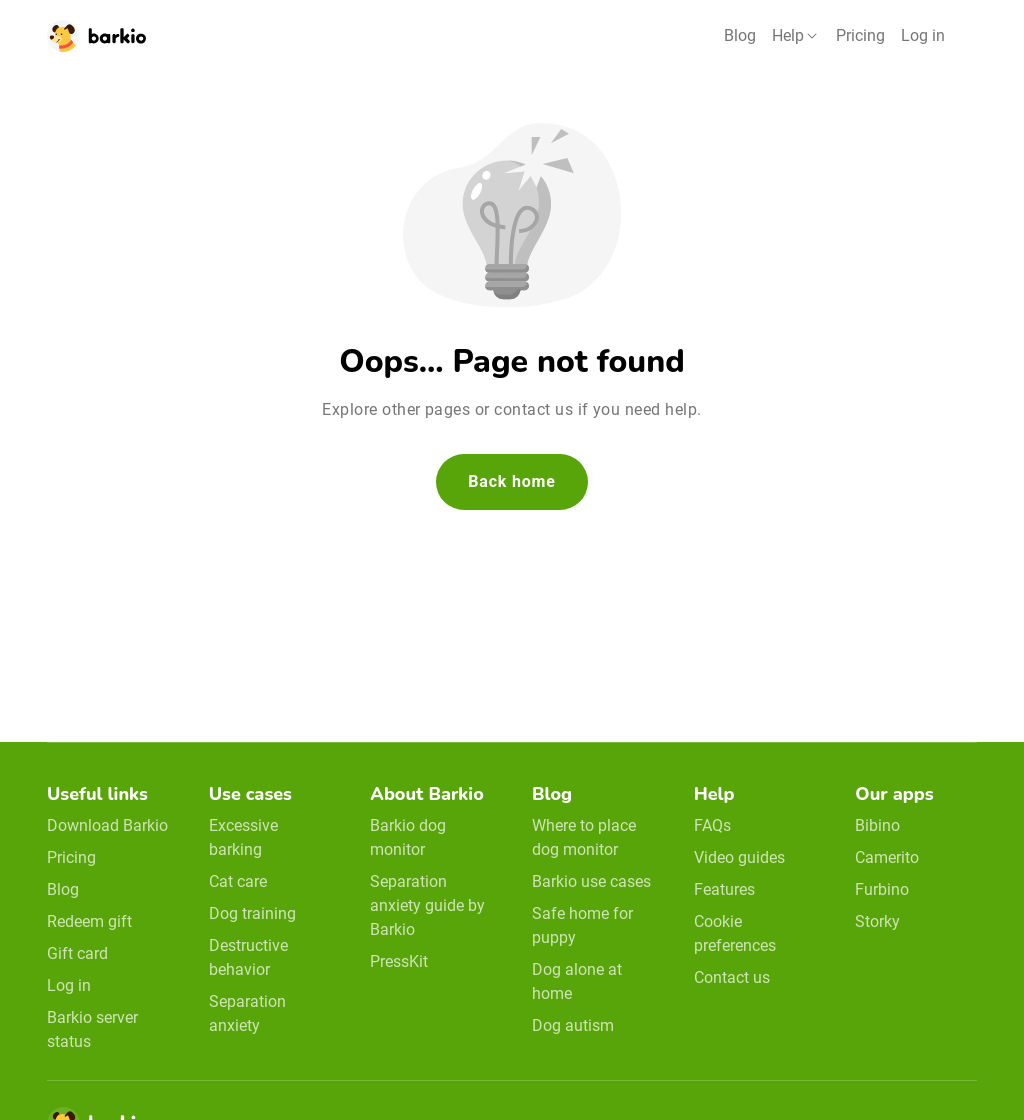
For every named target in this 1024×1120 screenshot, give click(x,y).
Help (788, 35)
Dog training (252, 913)
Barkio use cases (591, 881)
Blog (740, 35)
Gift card (77, 953)
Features (724, 889)
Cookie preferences (735, 933)
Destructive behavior (248, 957)
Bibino (877, 825)
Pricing (860, 35)
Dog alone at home (577, 981)
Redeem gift (89, 921)
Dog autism (573, 1025)
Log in (923, 35)
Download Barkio (107, 825)
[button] (796, 36)
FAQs (712, 825)
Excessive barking (243, 837)
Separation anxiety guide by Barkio (427, 905)
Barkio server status (92, 1029)
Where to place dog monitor (584, 837)
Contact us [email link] (732, 977)
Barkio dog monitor (408, 837)
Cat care (238, 881)
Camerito (887, 857)
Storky (877, 921)
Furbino (882, 889)
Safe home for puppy (582, 925)
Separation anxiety (247, 1013)
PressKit (399, 961)
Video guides (739, 857)
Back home (511, 481)
